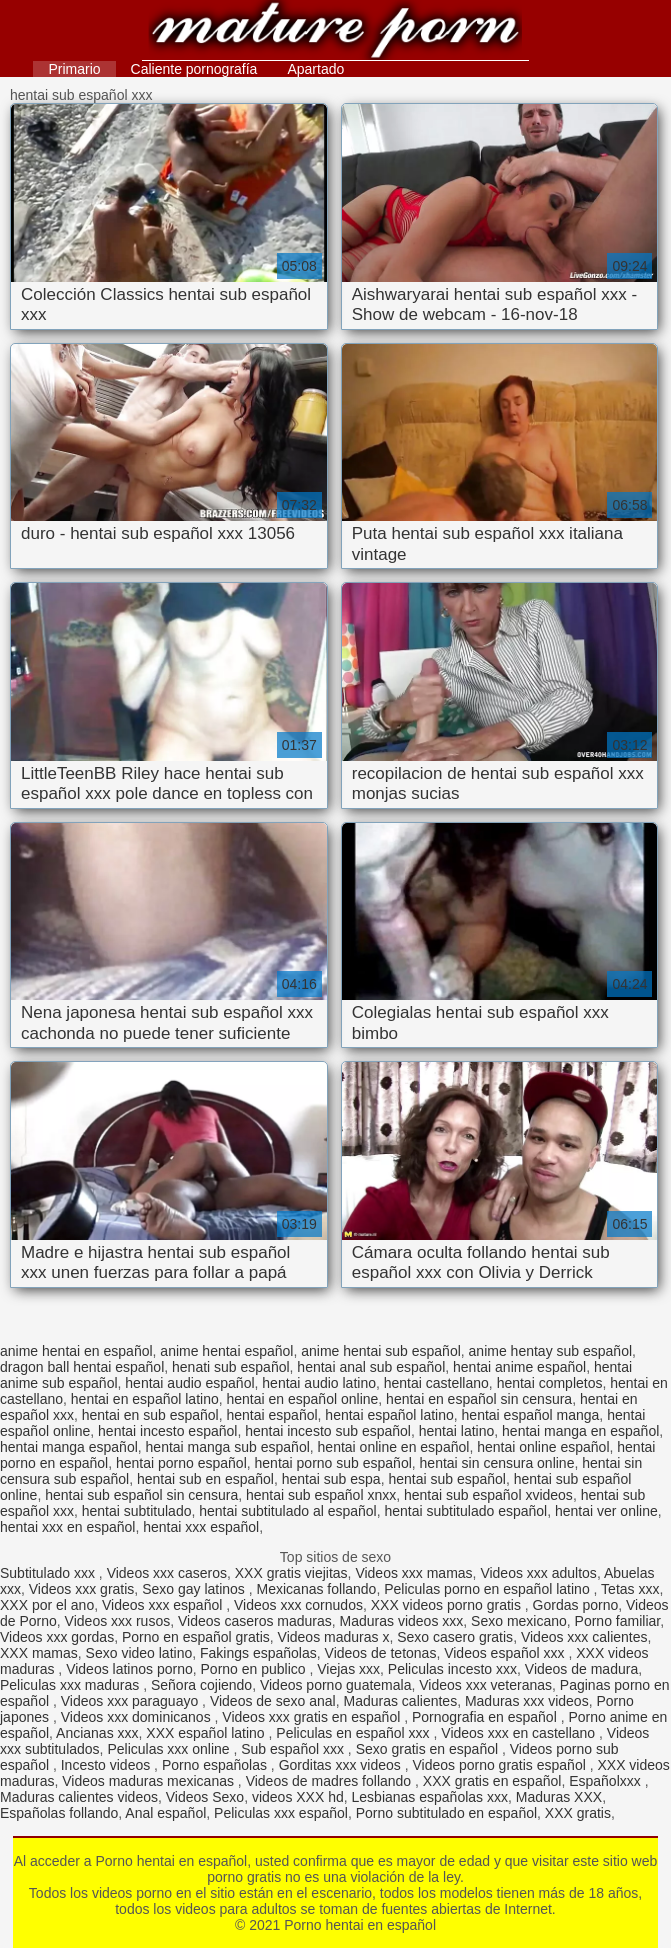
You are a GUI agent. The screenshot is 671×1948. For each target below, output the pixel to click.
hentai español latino (389, 1415)
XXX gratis (578, 1813)
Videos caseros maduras (255, 1621)
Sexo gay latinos (195, 1589)
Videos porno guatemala (336, 1685)
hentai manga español (69, 1447)
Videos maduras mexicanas (150, 1781)
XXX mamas (39, 1653)
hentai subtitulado (137, 1511)
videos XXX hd (298, 1797)
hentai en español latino (145, 1399)
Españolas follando (59, 1813)
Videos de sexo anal (273, 1701)
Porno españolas (216, 1765)
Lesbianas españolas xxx (430, 1797)
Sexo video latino (139, 1653)
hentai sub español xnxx (321, 1495)
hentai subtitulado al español (287, 1511)
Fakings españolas (258, 1653)
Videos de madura (581, 1669)
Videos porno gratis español (500, 1765)
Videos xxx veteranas (485, 1685)
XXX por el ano (47, 1605)
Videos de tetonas (381, 1653)
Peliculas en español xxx (354, 1733)
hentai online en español (394, 1447)
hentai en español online (303, 1399)
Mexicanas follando (317, 1589)
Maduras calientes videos (79, 1797)
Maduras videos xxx (402, 1621)
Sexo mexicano (519, 1621)
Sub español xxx (294, 1749)
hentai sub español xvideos (488, 1495)
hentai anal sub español (371, 1367)
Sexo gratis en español (429, 1749)
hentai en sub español (150, 1415)
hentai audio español (189, 1383)
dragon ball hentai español (82, 1367)
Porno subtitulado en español (446, 1813)
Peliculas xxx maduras (71, 1685)
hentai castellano (436, 1383)
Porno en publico (255, 1669)
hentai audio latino (319, 1383)
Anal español (165, 1813)
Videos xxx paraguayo (131, 1701)
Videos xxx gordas (57, 1637)
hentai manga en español (580, 1431)
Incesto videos (107, 1765)
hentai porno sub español (333, 1463)
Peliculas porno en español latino (488, 1589)
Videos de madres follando (330, 1781)
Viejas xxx (348, 1669)
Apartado (315, 69)
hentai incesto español (167, 1431)
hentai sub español (447, 1479)
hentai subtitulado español (466, 1511)
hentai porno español (181, 1463)
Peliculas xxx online (170, 1749)
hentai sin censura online (497, 1463)
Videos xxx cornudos (298, 1605)
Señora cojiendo (201, 1685)
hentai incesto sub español (328, 1431)
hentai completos (550, 1383)
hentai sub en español (205, 1479)
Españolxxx (606, 1781)
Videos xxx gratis (82, 1589)
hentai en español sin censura (479, 1399)
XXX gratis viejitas (291, 1573)
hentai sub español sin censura (141, 1495)
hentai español (272, 1415)
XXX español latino (207, 1733)
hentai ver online (606, 1511)
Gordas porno (576, 1605)
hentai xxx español (201, 1527)
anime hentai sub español (381, 1351)
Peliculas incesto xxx (452, 1669)
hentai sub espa (331, 1479)
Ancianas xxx (97, 1733)
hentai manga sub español (228, 1447)
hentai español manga (531, 1415)
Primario (74, 69)
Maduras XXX (559, 1797)
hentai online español (543, 1447)
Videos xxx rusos (118, 1621)
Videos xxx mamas (413, 1573)
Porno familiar (618, 1621)
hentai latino (457, 1431)
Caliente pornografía (194, 69)
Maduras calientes (401, 1701)
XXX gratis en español (492, 1781)
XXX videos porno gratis (448, 1605)
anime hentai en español (76, 1351)
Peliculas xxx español (281, 1813)
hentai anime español (519, 1367)
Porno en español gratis (196, 1637)
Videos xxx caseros (167, 1573)
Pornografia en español (486, 1717)
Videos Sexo (205, 1797)
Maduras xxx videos (527, 1701)
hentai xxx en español (67, 1527)
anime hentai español (226, 1351)
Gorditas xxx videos (342, 1765)
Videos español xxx (506, 1653)
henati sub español (231, 1367)
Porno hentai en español (335, 32)
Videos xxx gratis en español (313, 1717)
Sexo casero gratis (455, 1637)
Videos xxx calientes (584, 1637)
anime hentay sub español (550, 1351)
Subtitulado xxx (49, 1573)
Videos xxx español (164, 1605)
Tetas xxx (630, 1589)
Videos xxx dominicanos (138, 1717)
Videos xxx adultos (538, 1573)
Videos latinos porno (129, 1669)
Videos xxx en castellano (520, 1733)
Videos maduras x (334, 1637)
